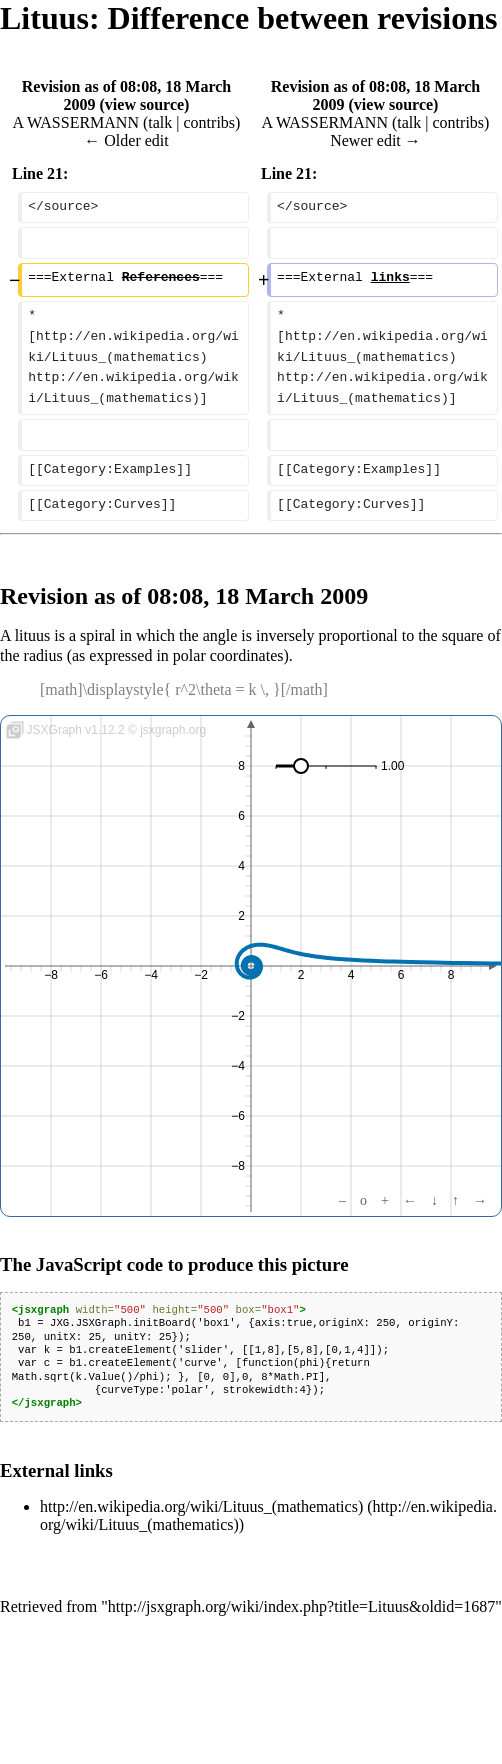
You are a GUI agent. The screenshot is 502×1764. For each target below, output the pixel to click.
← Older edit (126, 140)
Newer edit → (375, 140)
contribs (210, 122)
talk (160, 122)
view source (144, 104)
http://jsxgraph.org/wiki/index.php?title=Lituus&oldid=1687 (302, 1606)
